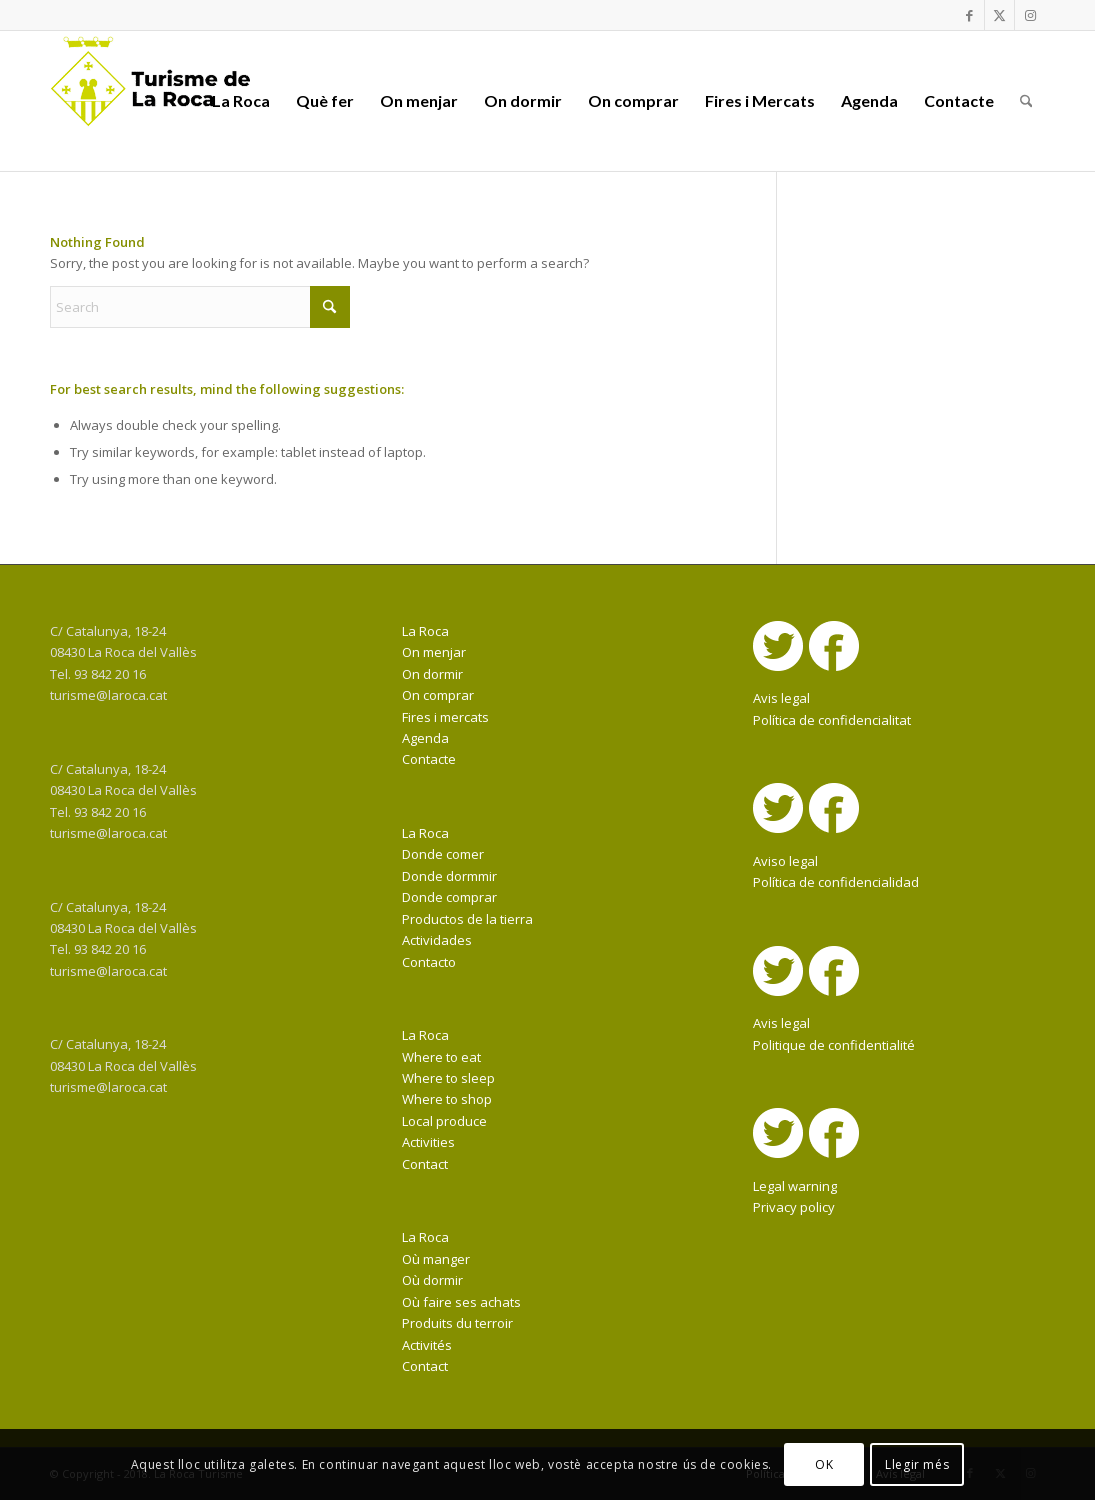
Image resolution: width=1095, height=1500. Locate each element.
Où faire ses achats (461, 1302)
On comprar (438, 695)
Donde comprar (449, 897)
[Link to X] (999, 15)
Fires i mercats (445, 717)
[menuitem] (241, 101)
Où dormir (432, 1280)
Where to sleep (448, 1078)
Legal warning (795, 1186)
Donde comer (443, 854)
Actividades (437, 940)
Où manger (436, 1259)
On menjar (434, 652)
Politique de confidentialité (834, 1045)
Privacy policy (794, 1207)
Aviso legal (785, 861)
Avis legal (781, 698)
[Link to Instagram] (1030, 15)
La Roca (425, 631)
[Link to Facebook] (969, 15)
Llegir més (917, 1464)
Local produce (444, 1121)
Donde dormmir (449, 876)
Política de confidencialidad (836, 882)
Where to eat (441, 1057)
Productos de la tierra (467, 919)
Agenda (425, 738)
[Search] (1026, 101)
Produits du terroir (457, 1323)
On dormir (432, 674)
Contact (425, 1164)
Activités (427, 1345)
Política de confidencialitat (832, 720)
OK (824, 1464)
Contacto (429, 962)
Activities (428, 1142)
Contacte (429, 759)
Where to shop (447, 1099)
